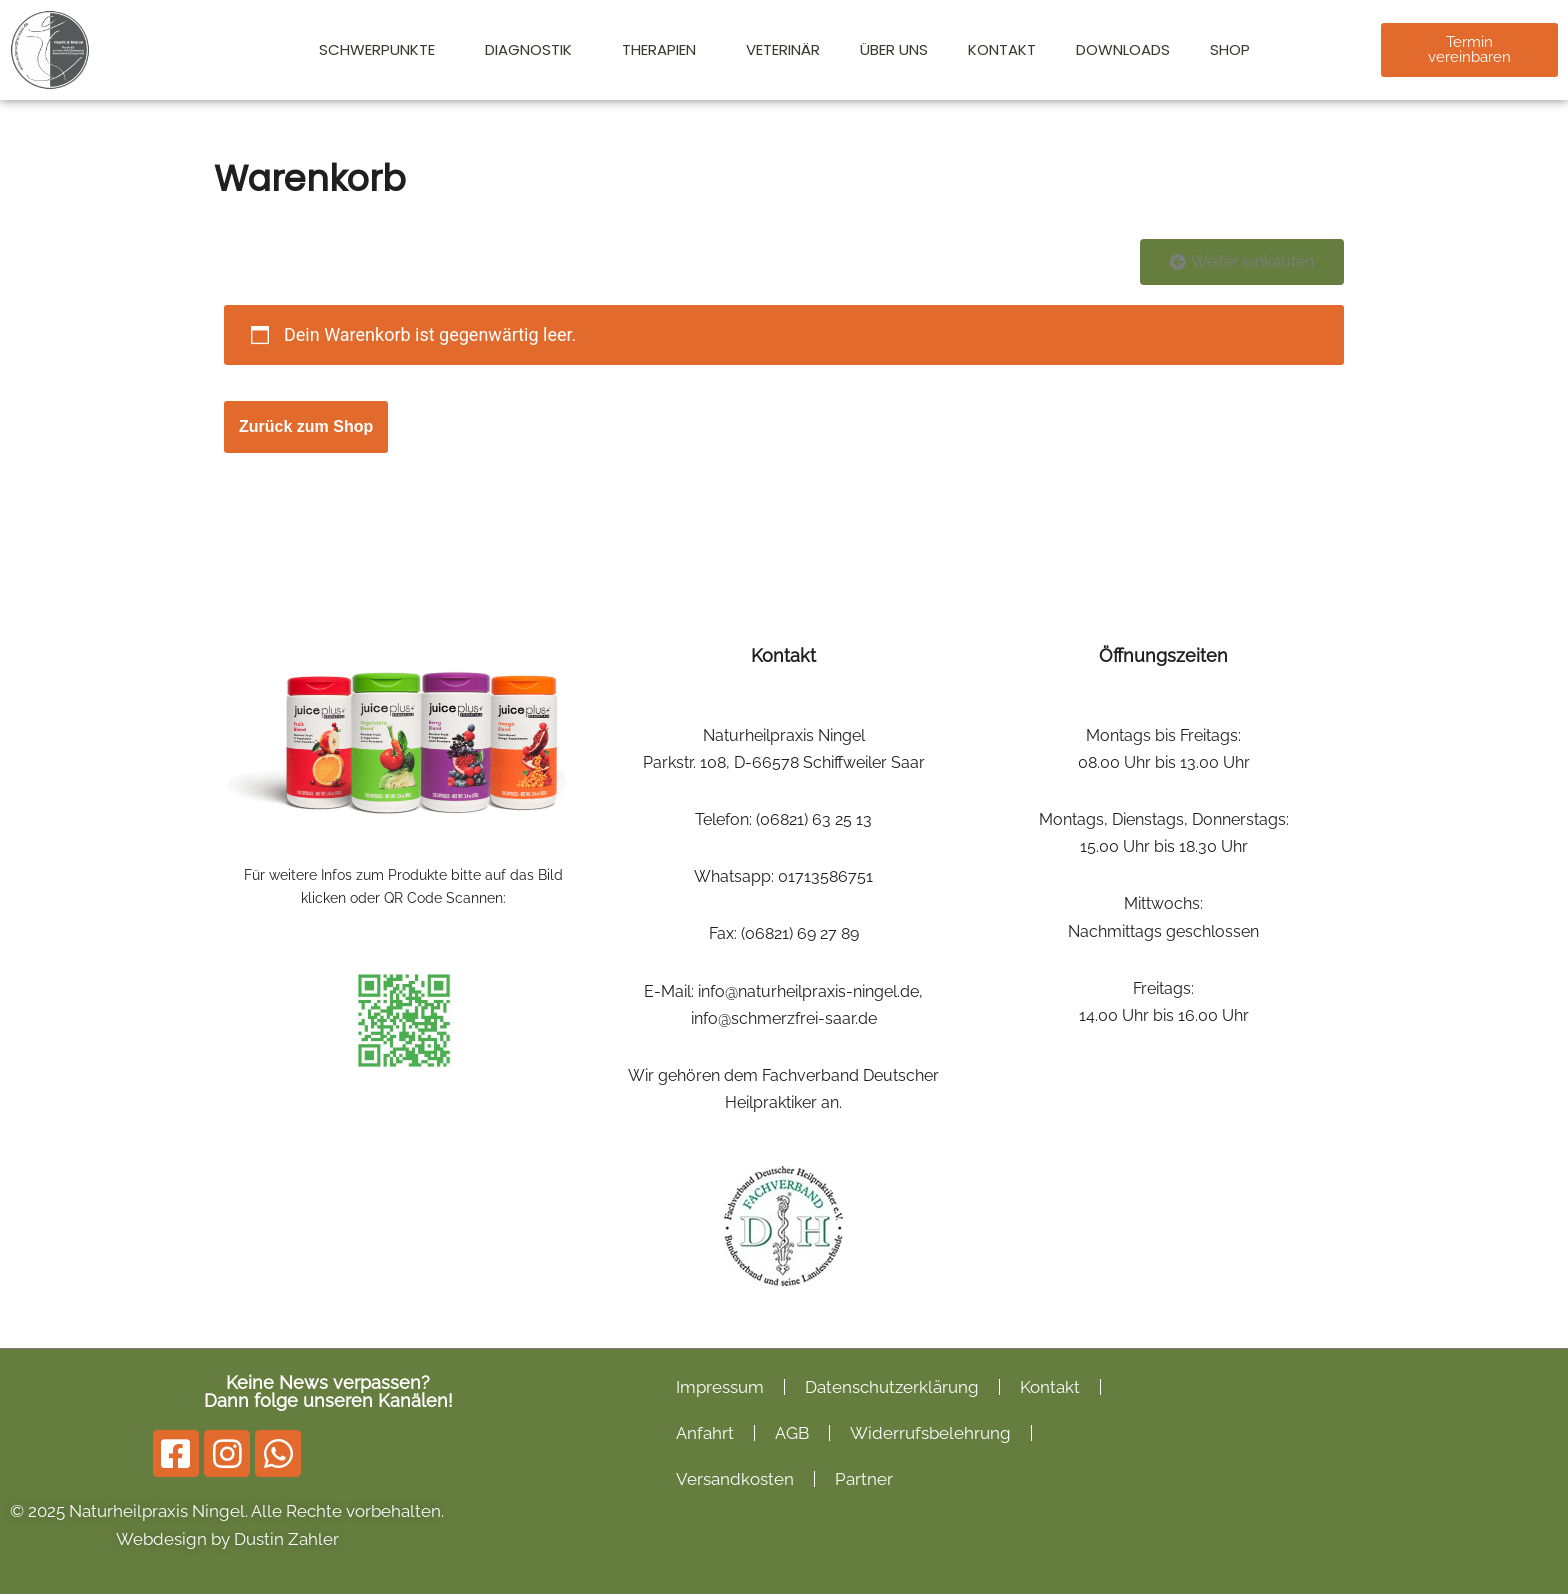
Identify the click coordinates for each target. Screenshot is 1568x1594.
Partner (864, 1479)
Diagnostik (533, 49)
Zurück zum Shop (306, 426)
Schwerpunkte (382, 49)
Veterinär (783, 49)
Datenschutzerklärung (892, 1387)
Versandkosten (735, 1479)
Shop (1230, 49)
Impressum (720, 1387)
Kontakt (1002, 49)
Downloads (1123, 49)
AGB (792, 1433)
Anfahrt (705, 1433)
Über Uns (894, 49)
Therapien (664, 49)
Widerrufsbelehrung (930, 1433)
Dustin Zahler (286, 1539)
